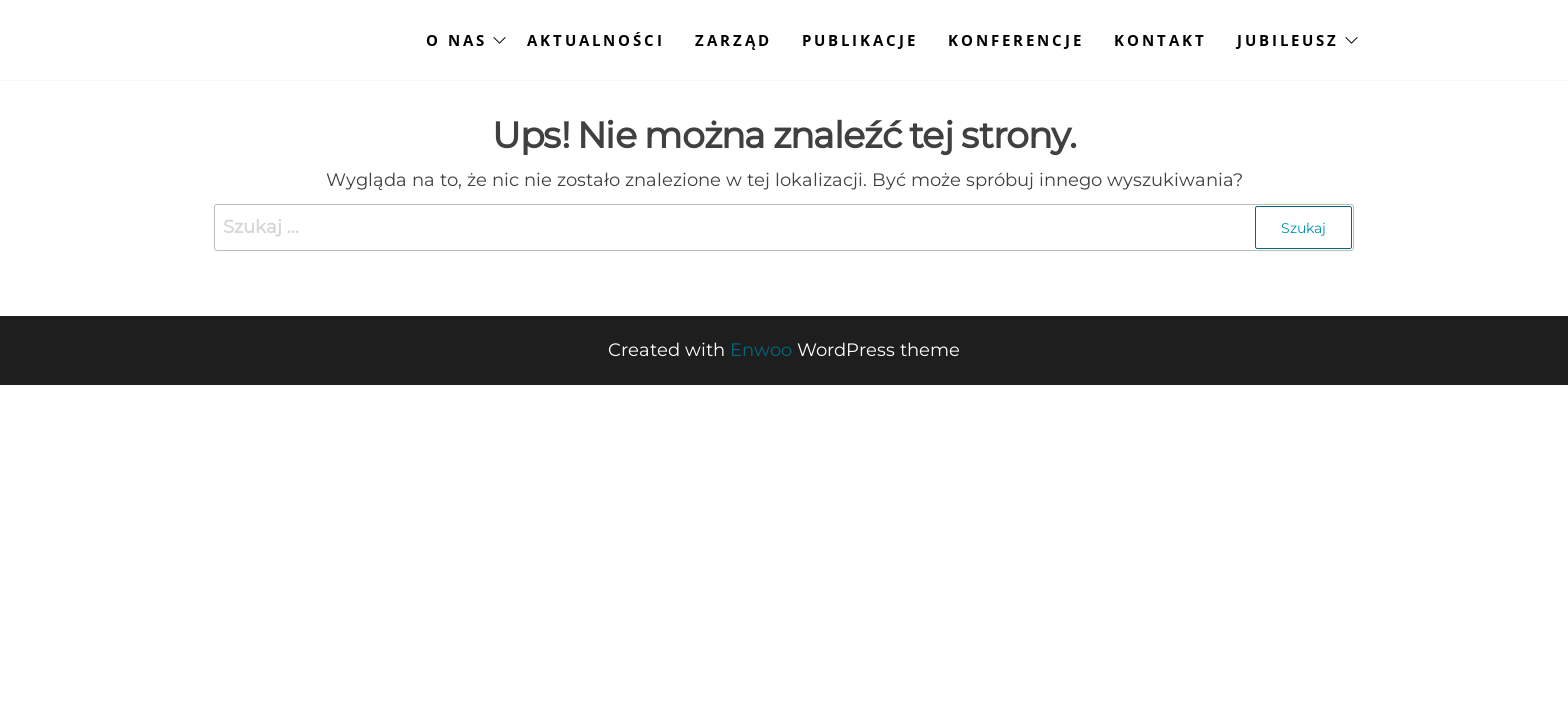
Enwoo (761, 350)
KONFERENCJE (1016, 40)
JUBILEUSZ (1288, 40)
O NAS (456, 40)
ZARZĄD (733, 40)
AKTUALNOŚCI (596, 40)
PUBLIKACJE (860, 40)
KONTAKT (1160, 40)
